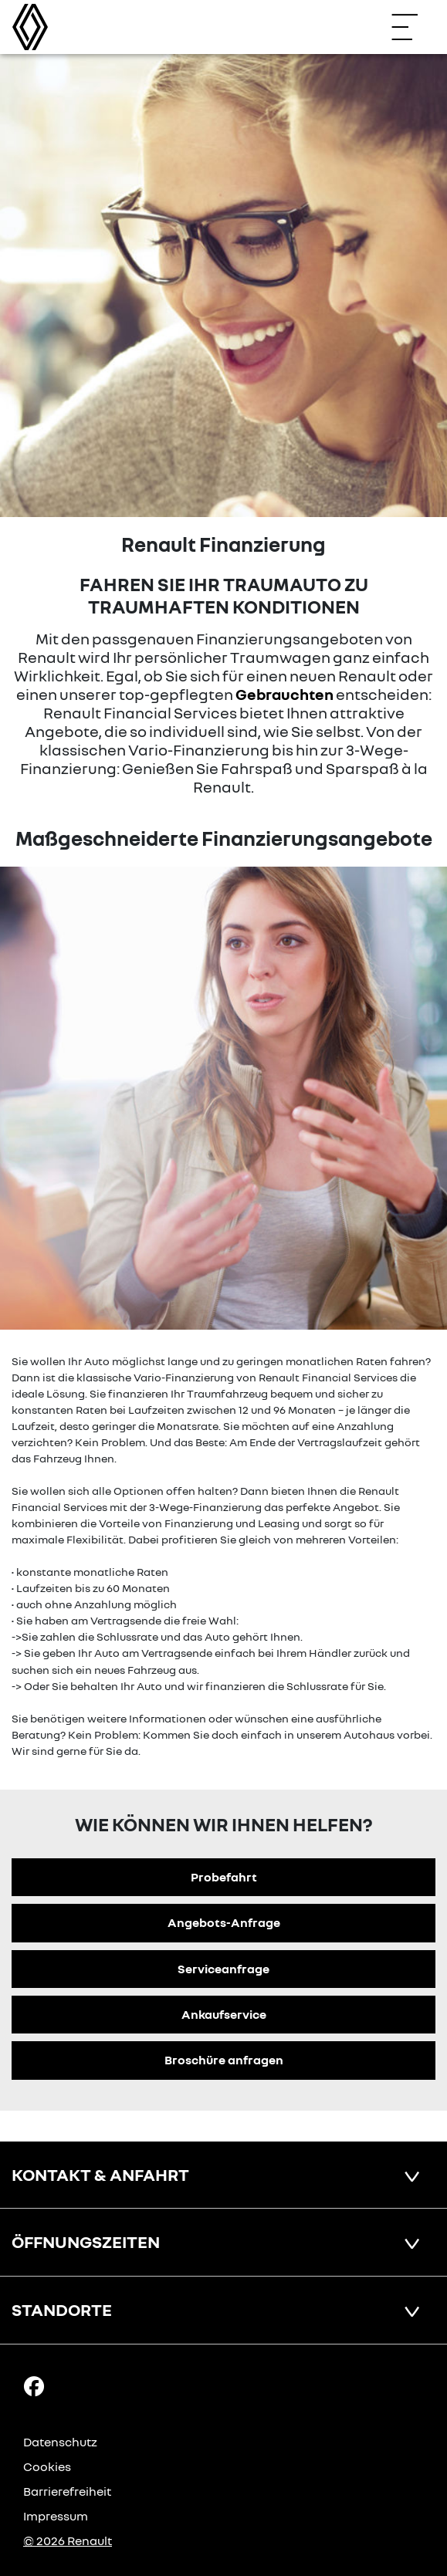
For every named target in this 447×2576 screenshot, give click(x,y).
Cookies (47, 2466)
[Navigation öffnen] (412, 27)
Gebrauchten (284, 694)
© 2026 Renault (67, 2540)
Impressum (55, 2516)
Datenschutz (60, 2441)
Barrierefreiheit (67, 2491)
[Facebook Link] (34, 2384)
